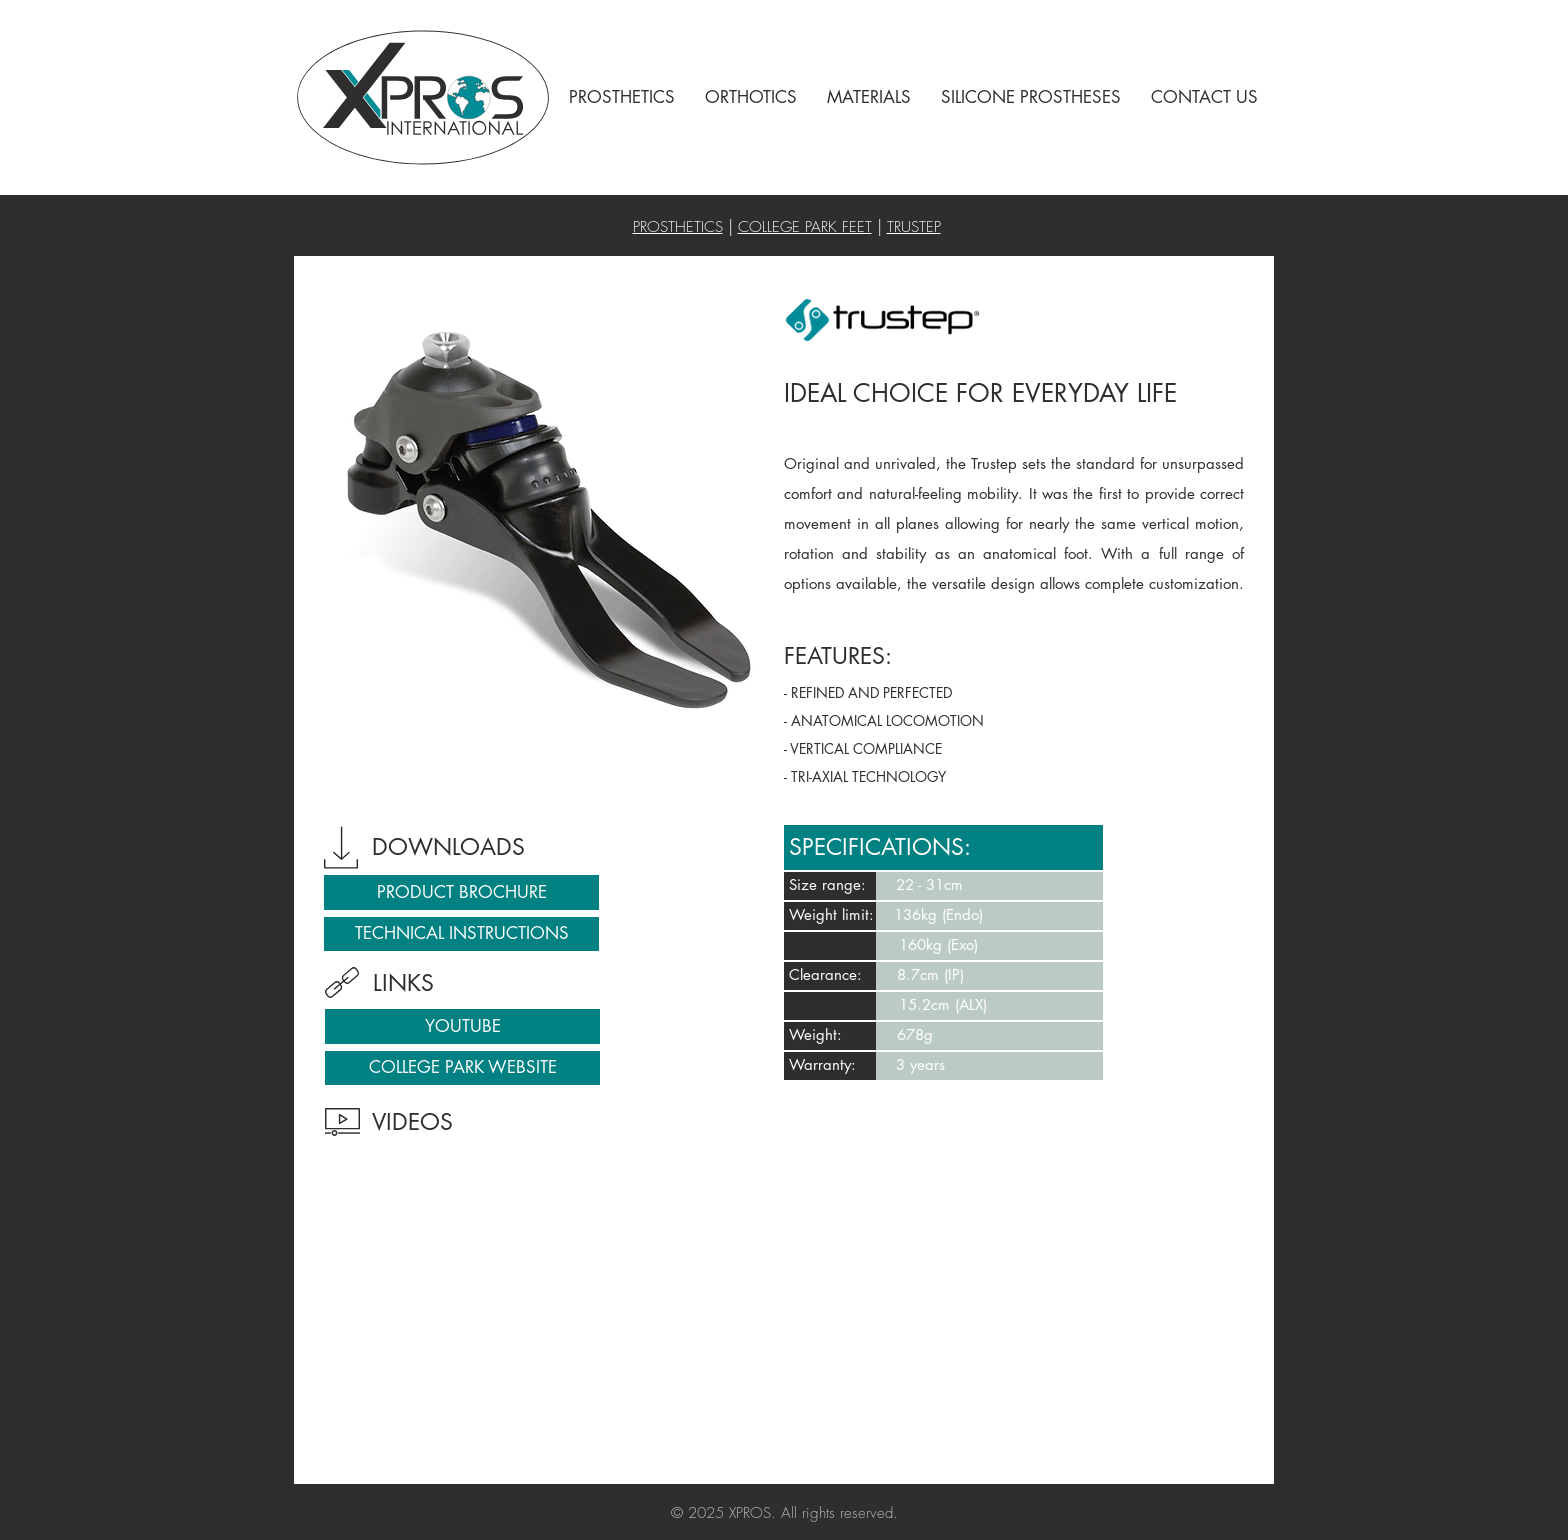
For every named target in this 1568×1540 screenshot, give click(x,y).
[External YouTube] (547, 1311)
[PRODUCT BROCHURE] (461, 892)
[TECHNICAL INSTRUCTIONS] (461, 934)
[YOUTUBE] (462, 1026)
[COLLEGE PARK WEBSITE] (462, 1068)
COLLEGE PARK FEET (805, 227)
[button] (622, 97)
